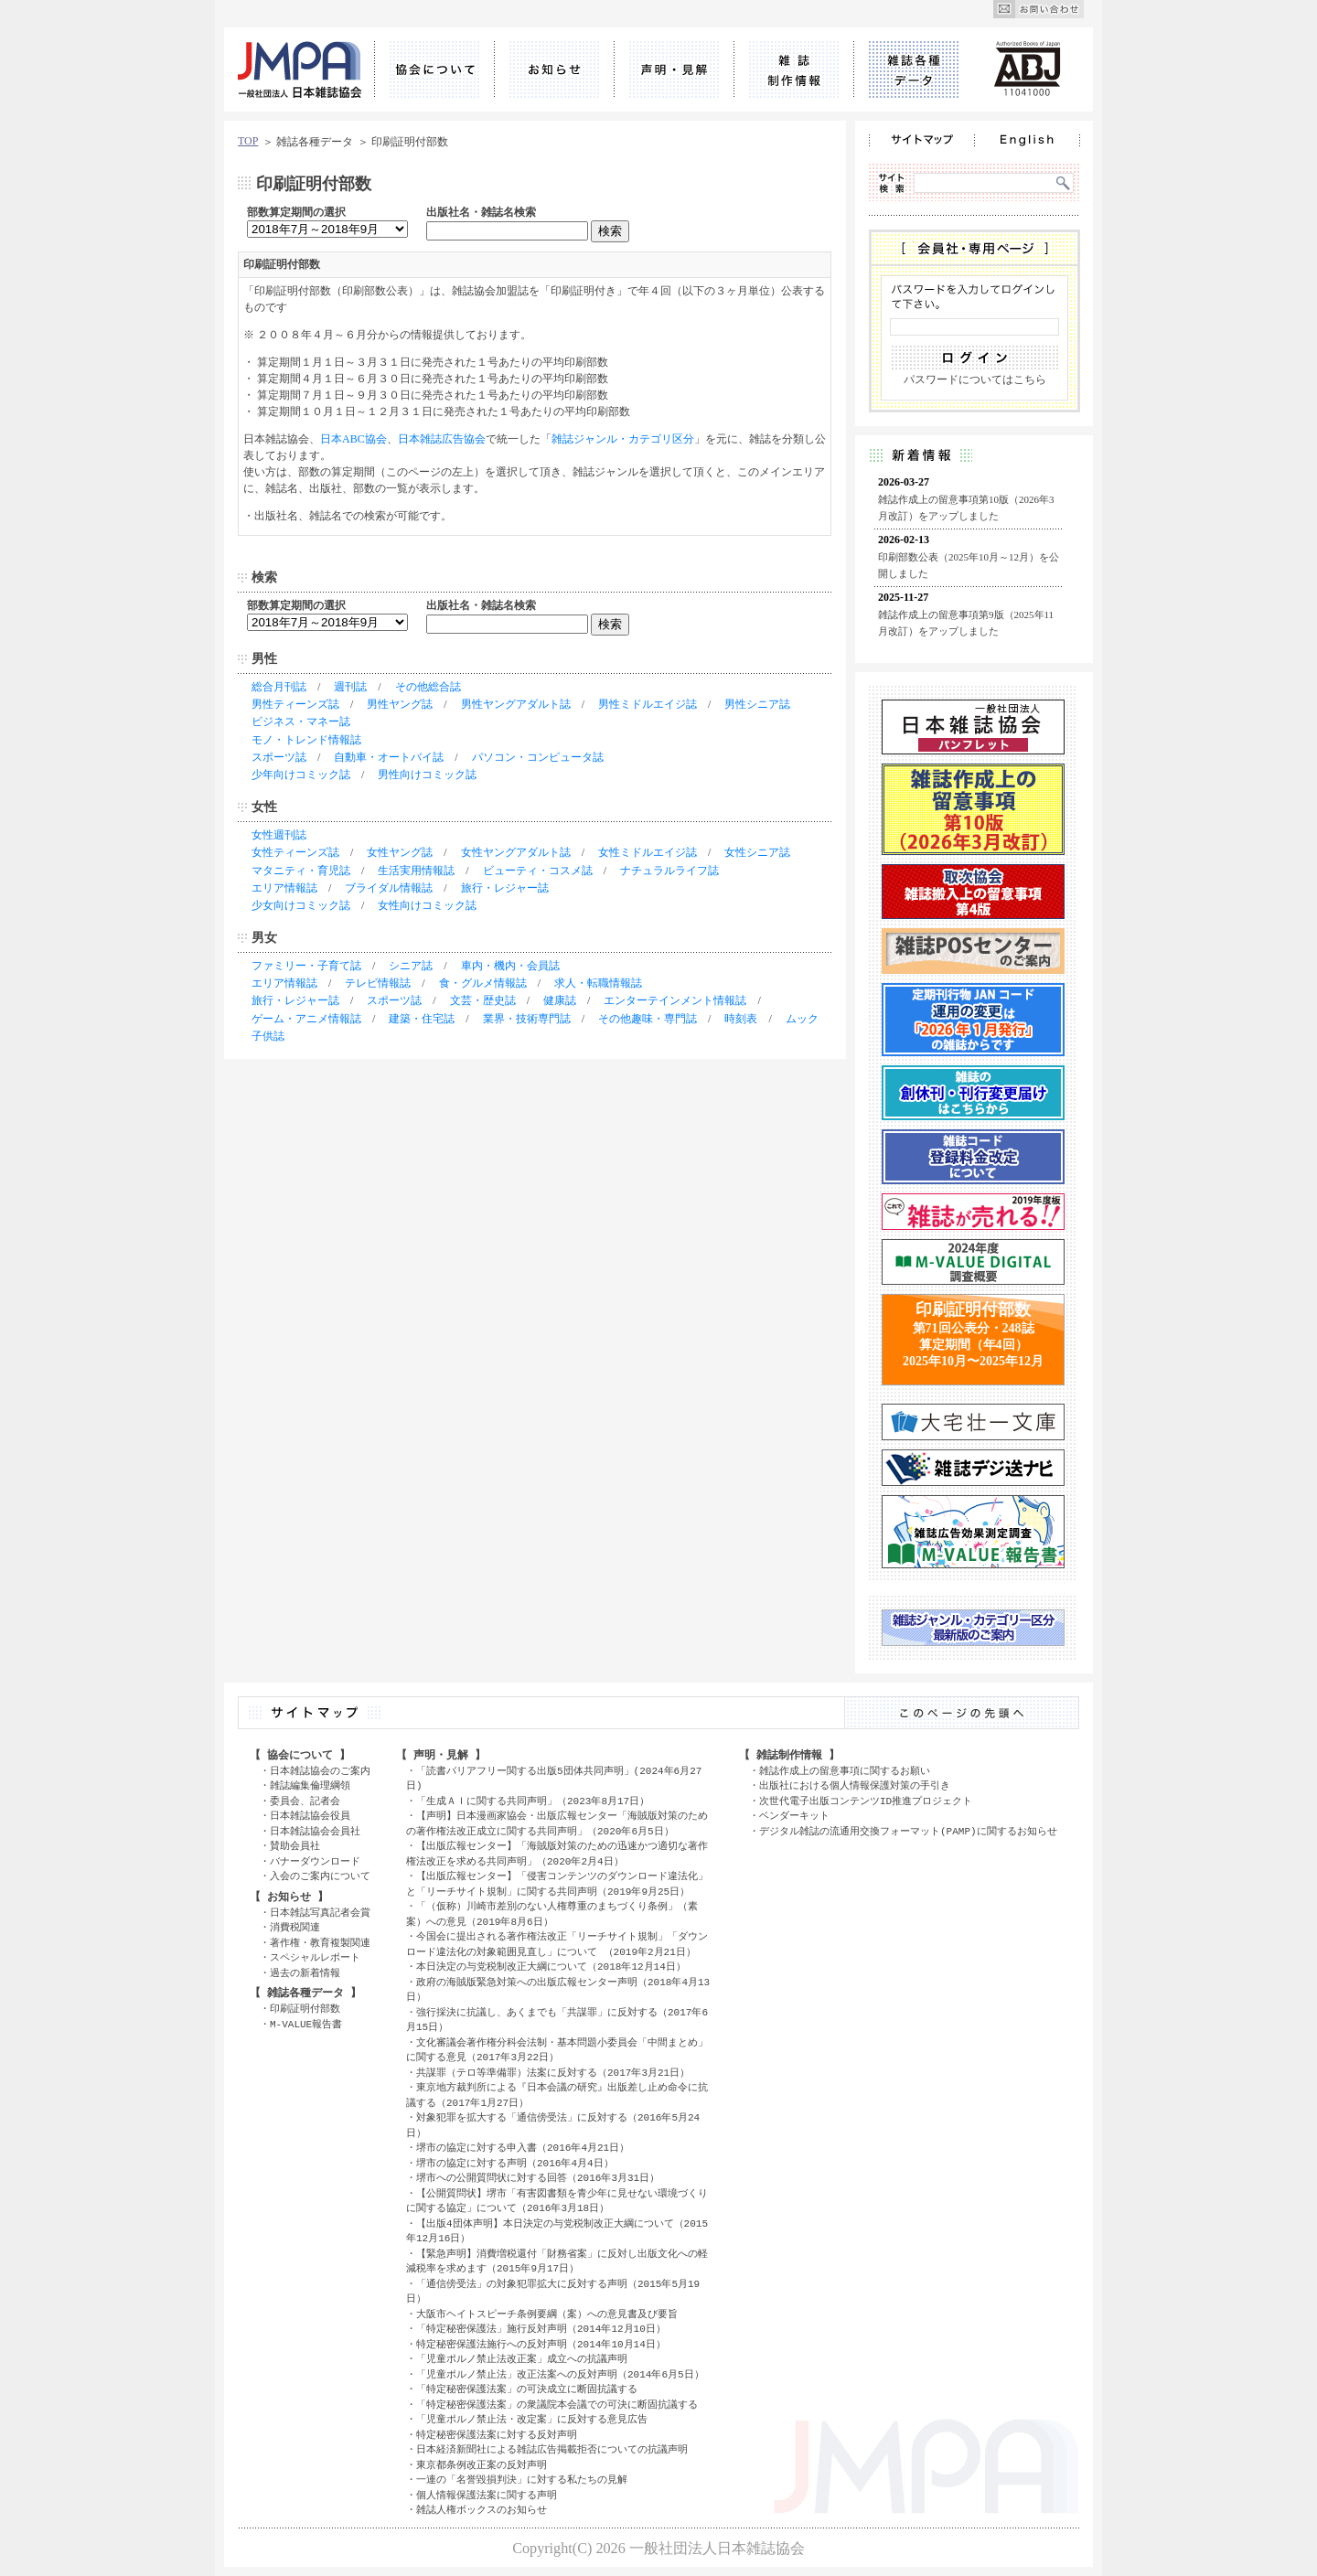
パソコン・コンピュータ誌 (538, 757)
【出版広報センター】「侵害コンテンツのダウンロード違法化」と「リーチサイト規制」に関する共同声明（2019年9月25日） (557, 1883)
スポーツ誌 (279, 757)
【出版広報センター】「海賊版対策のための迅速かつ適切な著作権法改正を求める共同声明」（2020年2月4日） (557, 1853)
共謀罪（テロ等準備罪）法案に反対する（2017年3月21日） (553, 2072)
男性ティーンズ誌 (295, 704)
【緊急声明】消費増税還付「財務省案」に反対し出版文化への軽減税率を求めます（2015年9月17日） (557, 2261)
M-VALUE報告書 (306, 2024)
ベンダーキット (794, 1815)
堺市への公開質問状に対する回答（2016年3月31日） (537, 2178)
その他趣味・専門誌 (647, 1018)
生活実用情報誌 (416, 870)
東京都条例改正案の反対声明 (481, 2465)
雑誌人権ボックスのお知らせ (481, 2510)
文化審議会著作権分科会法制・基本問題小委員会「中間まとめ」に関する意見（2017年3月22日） (557, 2050)
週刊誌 (350, 686)
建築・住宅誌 (422, 1018)
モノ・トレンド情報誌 (306, 739)
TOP (248, 140)
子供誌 (268, 1036)
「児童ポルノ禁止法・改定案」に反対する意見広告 (532, 2419)
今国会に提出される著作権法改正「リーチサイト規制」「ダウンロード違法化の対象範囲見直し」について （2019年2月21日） (557, 1944)
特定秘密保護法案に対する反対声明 (496, 2435)
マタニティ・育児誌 (301, 870)
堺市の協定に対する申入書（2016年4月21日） (522, 2147)
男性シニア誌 (757, 704)
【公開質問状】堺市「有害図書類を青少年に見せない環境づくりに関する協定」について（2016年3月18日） (557, 2201)
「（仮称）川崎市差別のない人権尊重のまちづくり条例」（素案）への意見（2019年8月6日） (552, 1914)
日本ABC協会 (353, 439)
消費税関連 (295, 1927)
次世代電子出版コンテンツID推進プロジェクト (865, 1801)
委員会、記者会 (305, 1801)
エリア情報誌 (284, 888)
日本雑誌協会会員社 (315, 1831)
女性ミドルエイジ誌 (647, 852)
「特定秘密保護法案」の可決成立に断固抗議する (526, 2389)
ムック (802, 1018)
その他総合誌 (428, 686)
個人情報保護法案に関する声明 (486, 2495)
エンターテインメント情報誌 (675, 1000)
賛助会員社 (295, 1846)
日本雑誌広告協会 (442, 439)
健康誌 (559, 1000)
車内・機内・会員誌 (510, 965)
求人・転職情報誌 (598, 983)
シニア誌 (411, 965)
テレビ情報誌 (378, 983)
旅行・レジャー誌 (505, 888)
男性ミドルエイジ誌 (647, 704)
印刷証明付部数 (305, 2008)
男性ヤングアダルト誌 (516, 704)
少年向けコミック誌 (301, 774)
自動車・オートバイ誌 (389, 757)
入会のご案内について (320, 1876)
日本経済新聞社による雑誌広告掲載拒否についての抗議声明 (552, 2449)
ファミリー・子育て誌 (306, 965)
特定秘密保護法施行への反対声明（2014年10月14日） (541, 2344)
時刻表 (740, 1018)
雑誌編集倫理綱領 (310, 1785)
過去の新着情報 (305, 1973)
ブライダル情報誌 (389, 888)
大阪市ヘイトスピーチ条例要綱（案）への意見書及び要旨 (547, 2314)
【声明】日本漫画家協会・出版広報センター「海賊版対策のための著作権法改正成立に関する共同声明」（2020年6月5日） (557, 1823)
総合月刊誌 (279, 686)
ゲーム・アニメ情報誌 (306, 1018)
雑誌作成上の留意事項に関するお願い (844, 1771)
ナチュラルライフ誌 (669, 870)
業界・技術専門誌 (527, 1018)
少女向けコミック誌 (301, 905)
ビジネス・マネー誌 (301, 721)
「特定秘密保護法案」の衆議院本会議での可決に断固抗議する (557, 2404)
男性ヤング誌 (400, 704)
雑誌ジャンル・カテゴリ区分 (622, 439)
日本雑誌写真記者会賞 (320, 1912)
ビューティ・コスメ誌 (538, 870)
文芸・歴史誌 (483, 1000)
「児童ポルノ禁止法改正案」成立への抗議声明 (521, 2359)
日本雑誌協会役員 (310, 1815)
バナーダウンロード (315, 1861)
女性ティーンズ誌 (295, 852)
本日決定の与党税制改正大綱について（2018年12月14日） (551, 1966)
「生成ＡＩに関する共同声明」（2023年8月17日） (532, 1801)
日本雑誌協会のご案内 (320, 1771)
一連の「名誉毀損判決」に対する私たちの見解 (521, 2479)
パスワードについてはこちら (975, 379)
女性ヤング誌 (400, 852)
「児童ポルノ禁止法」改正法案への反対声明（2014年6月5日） (560, 2374)
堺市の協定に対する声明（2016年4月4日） (515, 2163)
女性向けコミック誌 (427, 905)
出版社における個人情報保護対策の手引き (854, 1785)
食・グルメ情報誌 (483, 983)
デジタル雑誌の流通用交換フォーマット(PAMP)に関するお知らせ (908, 1831)
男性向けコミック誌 (427, 774)
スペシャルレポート (315, 1957)
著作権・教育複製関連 (320, 1943)
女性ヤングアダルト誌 (516, 852)
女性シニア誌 (757, 852)
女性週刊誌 (279, 834)
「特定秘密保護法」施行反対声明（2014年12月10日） (541, 2329)
